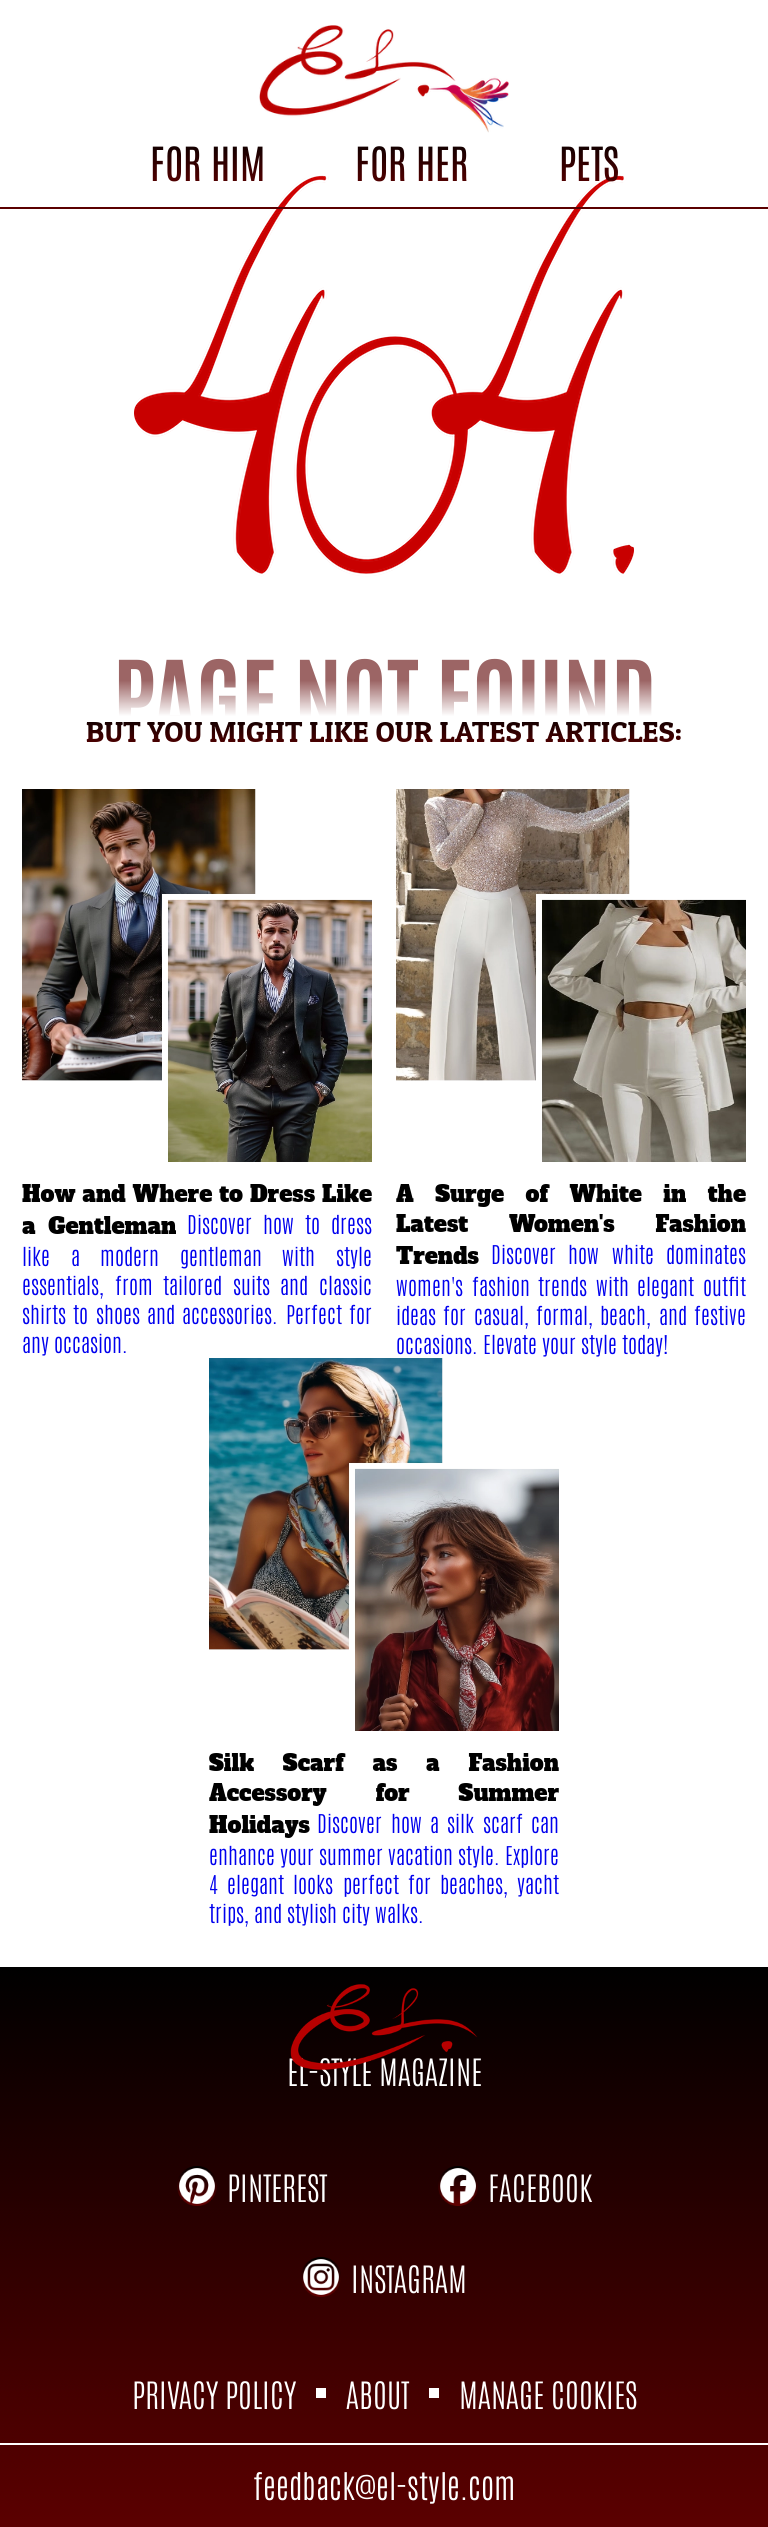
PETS (589, 161)
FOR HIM (207, 161)
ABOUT (377, 2392)
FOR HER (411, 161)
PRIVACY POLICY (214, 2392)
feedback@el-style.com (384, 2483)
